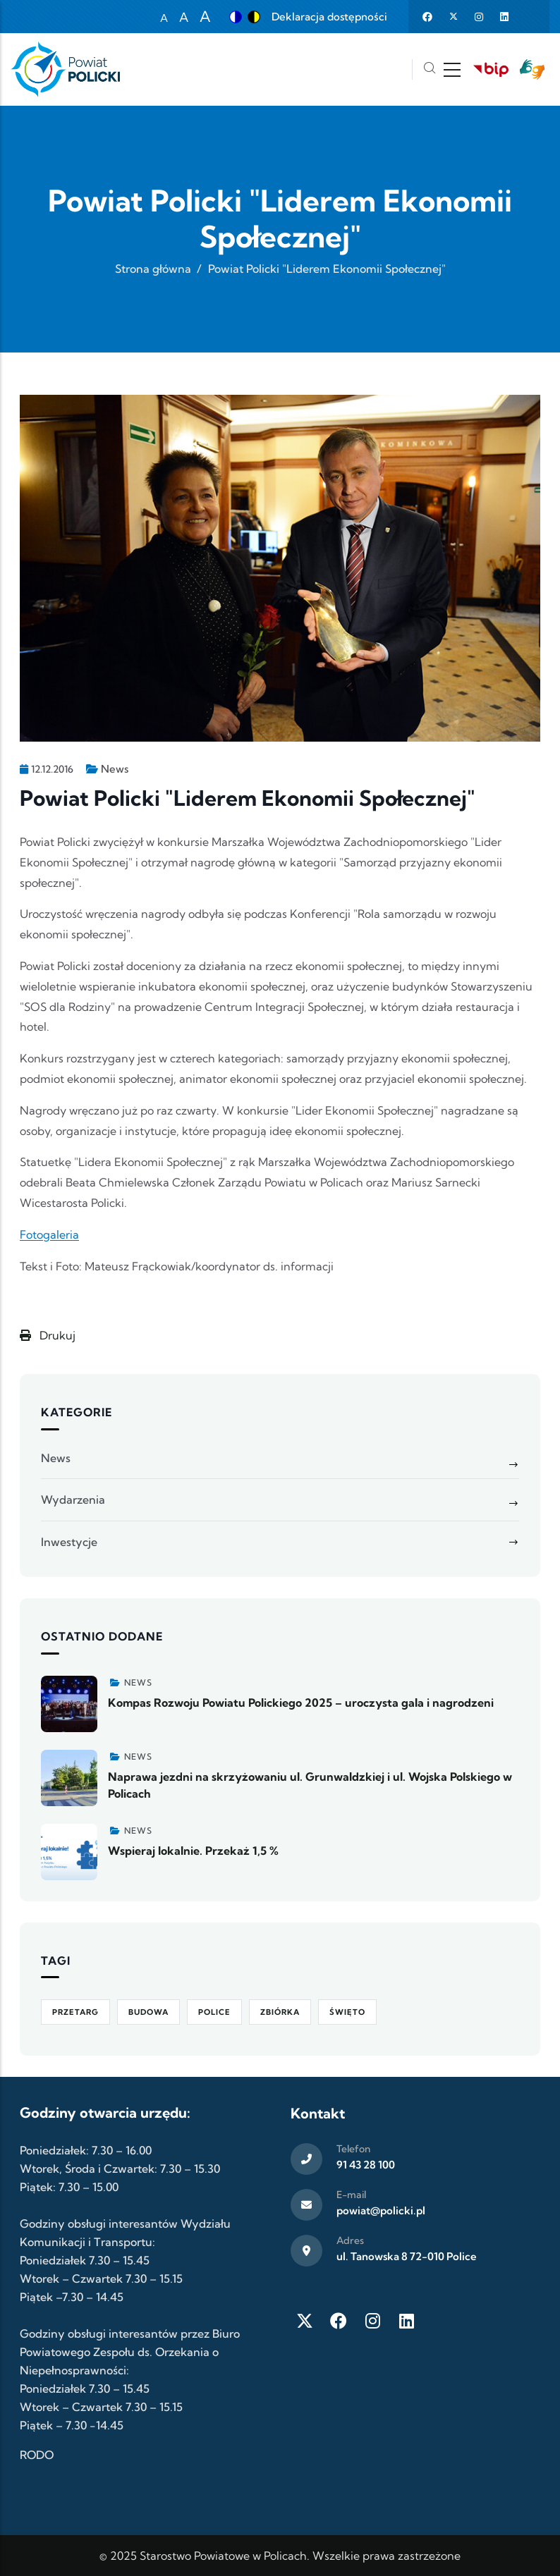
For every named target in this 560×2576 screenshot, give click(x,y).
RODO (37, 2455)
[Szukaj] (429, 69)
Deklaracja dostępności (329, 16)
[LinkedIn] (406, 2321)
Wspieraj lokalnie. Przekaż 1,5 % (193, 1851)
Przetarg (75, 2012)
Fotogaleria (49, 1234)
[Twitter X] (305, 2321)
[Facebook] (338, 2321)
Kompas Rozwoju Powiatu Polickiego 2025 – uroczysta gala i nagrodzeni (301, 1702)
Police (214, 2012)
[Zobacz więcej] (69, 1704)
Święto (347, 2012)
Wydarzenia (73, 1499)
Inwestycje (69, 1542)
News (114, 768)
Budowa (148, 2012)
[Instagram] (372, 2321)
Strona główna (153, 269)
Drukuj (47, 1335)
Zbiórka (280, 2012)
